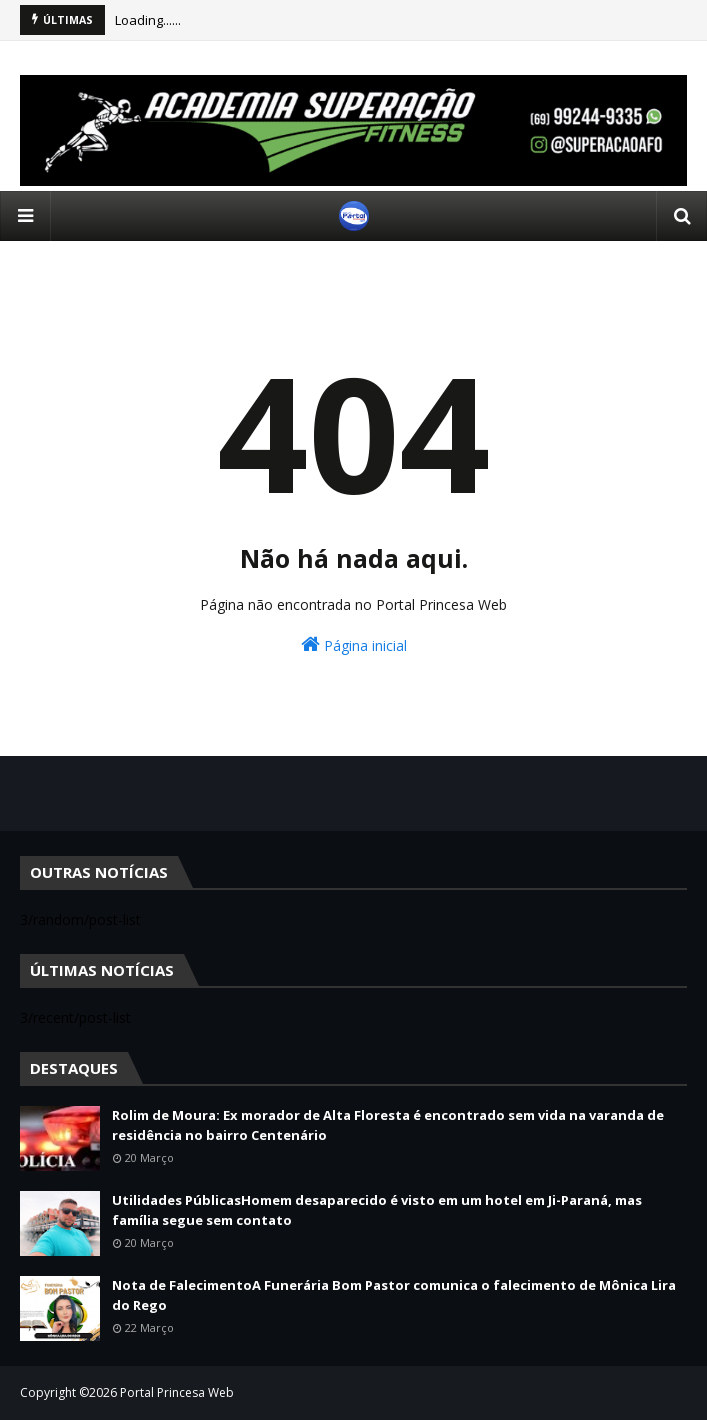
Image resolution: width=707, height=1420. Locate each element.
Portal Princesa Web (177, 1392)
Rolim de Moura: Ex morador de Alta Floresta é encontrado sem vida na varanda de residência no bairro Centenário (388, 1125)
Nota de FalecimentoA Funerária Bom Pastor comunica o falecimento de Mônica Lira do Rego (394, 1295)
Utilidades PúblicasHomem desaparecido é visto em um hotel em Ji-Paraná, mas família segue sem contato (377, 1210)
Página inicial (354, 644)
